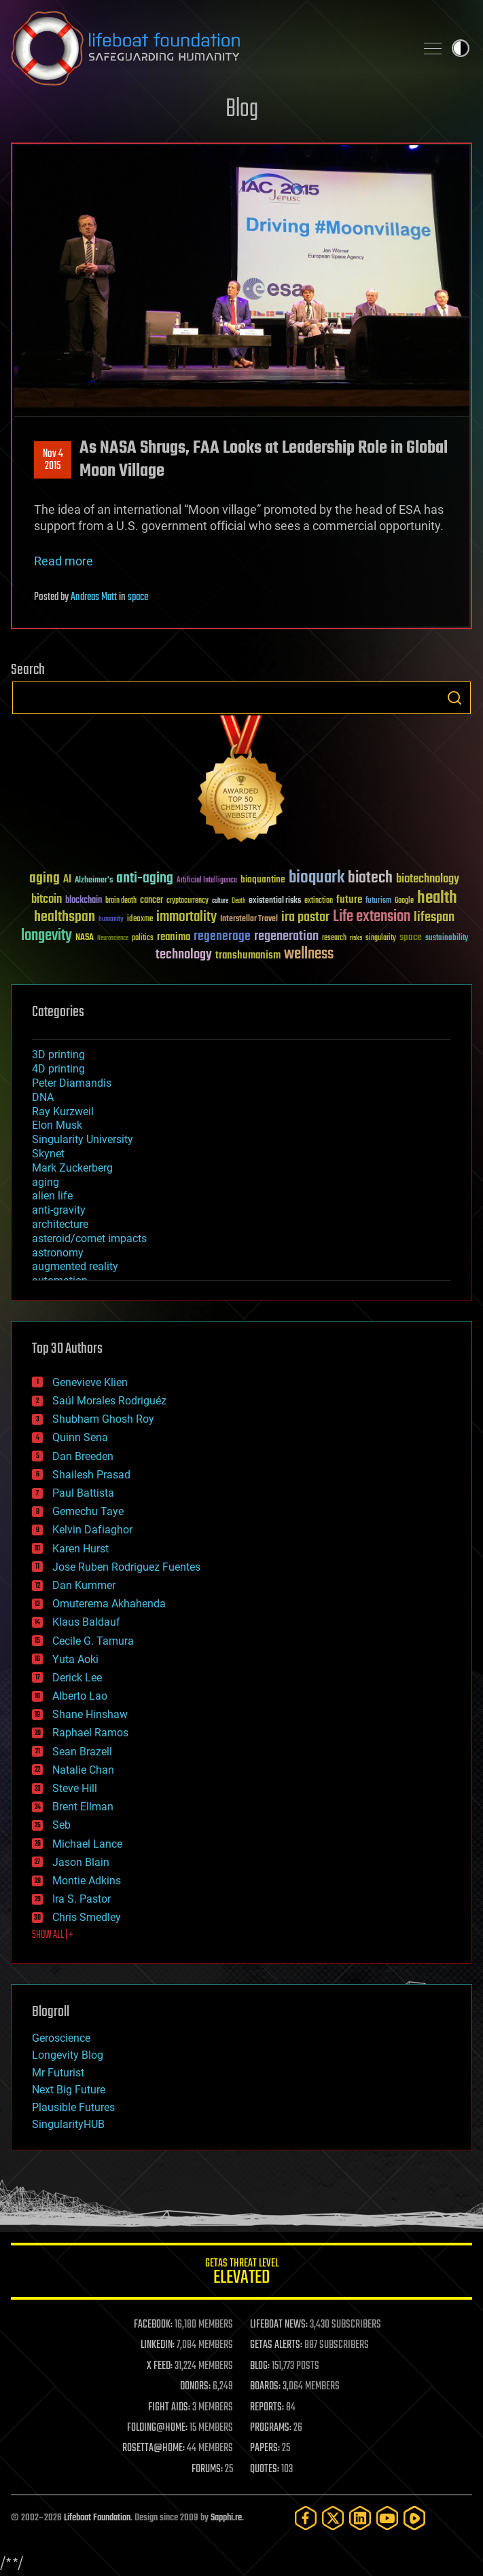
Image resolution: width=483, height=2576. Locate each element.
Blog (242, 109)
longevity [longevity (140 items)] (46, 936)
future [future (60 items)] (349, 899)
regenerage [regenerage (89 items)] (222, 936)
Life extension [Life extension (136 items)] (371, 917)
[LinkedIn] (360, 2518)
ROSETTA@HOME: (153, 2448)
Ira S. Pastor (81, 1898)
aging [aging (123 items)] (44, 878)
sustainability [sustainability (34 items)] (446, 939)
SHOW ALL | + (52, 1935)
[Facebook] (306, 2518)
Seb (61, 1824)
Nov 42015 (53, 460)
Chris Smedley (86, 1917)
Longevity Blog (67, 2055)
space (138, 597)
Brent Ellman (82, 1806)
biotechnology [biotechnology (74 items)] (427, 879)
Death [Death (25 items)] (238, 901)
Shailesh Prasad (91, 1474)
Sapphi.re (226, 2518)
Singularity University (82, 1139)
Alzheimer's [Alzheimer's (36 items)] (94, 881)
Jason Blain (80, 1862)
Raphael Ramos (90, 1732)
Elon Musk (57, 1125)
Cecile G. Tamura (93, 1641)
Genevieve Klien (90, 1382)
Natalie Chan (83, 1769)
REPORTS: (267, 2407)
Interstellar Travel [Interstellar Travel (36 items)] (249, 919)
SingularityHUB (68, 2124)
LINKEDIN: (158, 2345)
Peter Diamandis (71, 1083)
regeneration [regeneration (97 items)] (286, 936)
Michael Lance (87, 1843)
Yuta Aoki (75, 1659)
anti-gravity (59, 1209)
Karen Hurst (80, 1548)
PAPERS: (265, 2448)
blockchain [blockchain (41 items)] (83, 900)
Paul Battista (83, 1493)
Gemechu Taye (88, 1511)
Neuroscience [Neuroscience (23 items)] (112, 939)
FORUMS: (207, 2469)
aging (45, 1182)
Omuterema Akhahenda (109, 1603)
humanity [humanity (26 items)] (111, 920)
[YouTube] (387, 2518)
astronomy (58, 1252)
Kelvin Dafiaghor (92, 1529)
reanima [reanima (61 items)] (173, 937)
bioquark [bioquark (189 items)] (316, 878)
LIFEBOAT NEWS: (279, 2325)
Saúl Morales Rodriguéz (109, 1400)
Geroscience (61, 2038)
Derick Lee (77, 1677)
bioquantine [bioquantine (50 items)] (262, 879)
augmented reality (75, 1266)
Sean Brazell (82, 1751)
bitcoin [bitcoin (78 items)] (46, 900)
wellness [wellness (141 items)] (309, 954)
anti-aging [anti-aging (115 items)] (144, 878)
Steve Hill (74, 1788)
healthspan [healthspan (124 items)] (64, 917)
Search (454, 698)
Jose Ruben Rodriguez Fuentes (126, 1567)
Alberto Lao (79, 1696)
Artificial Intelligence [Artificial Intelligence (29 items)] (207, 880)
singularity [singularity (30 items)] (380, 938)
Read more (63, 561)
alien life (52, 1195)
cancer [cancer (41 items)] (151, 900)
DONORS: (195, 2386)
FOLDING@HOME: (157, 2428)
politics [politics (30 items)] (143, 938)
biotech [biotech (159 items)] (370, 878)
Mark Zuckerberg (72, 1167)
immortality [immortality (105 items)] (186, 917)
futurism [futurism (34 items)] (378, 901)
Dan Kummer (83, 1585)
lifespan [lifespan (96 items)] (434, 917)
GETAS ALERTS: (276, 2345)
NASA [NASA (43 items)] (84, 938)
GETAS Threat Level (241, 2273)
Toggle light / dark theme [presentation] (460, 48)
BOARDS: (265, 2386)
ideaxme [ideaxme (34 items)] (140, 920)
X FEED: (160, 2366)
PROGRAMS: (270, 2428)
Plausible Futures (73, 2107)
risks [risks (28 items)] (356, 938)
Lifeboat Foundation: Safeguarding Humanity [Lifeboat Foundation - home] (207, 48)
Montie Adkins (86, 1880)
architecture (60, 1224)
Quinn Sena (80, 1437)
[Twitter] (333, 2518)
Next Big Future (68, 2089)
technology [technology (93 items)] (184, 955)
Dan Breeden (82, 1456)
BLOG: (260, 2366)
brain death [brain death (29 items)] (121, 901)
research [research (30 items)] (334, 938)
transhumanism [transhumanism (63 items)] (248, 955)
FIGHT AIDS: (169, 2407)
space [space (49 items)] (410, 937)
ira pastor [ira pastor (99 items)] (305, 917)
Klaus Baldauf (86, 1622)
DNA (43, 1097)
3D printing (58, 1054)
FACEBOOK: (153, 2325)
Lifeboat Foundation (97, 2518)
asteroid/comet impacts (89, 1238)
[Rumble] (414, 2518)
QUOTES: (264, 2469)
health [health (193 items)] (437, 898)
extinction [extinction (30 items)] (318, 901)
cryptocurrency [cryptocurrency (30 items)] (187, 901)
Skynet (48, 1153)
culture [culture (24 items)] (220, 901)
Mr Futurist (58, 2072)
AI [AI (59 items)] (67, 880)
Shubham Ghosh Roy (103, 1419)
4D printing (58, 1068)
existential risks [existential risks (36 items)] (275, 901)
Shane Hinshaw (90, 1714)
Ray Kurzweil (63, 1111)
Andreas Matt (94, 597)
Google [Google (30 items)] (404, 901)
